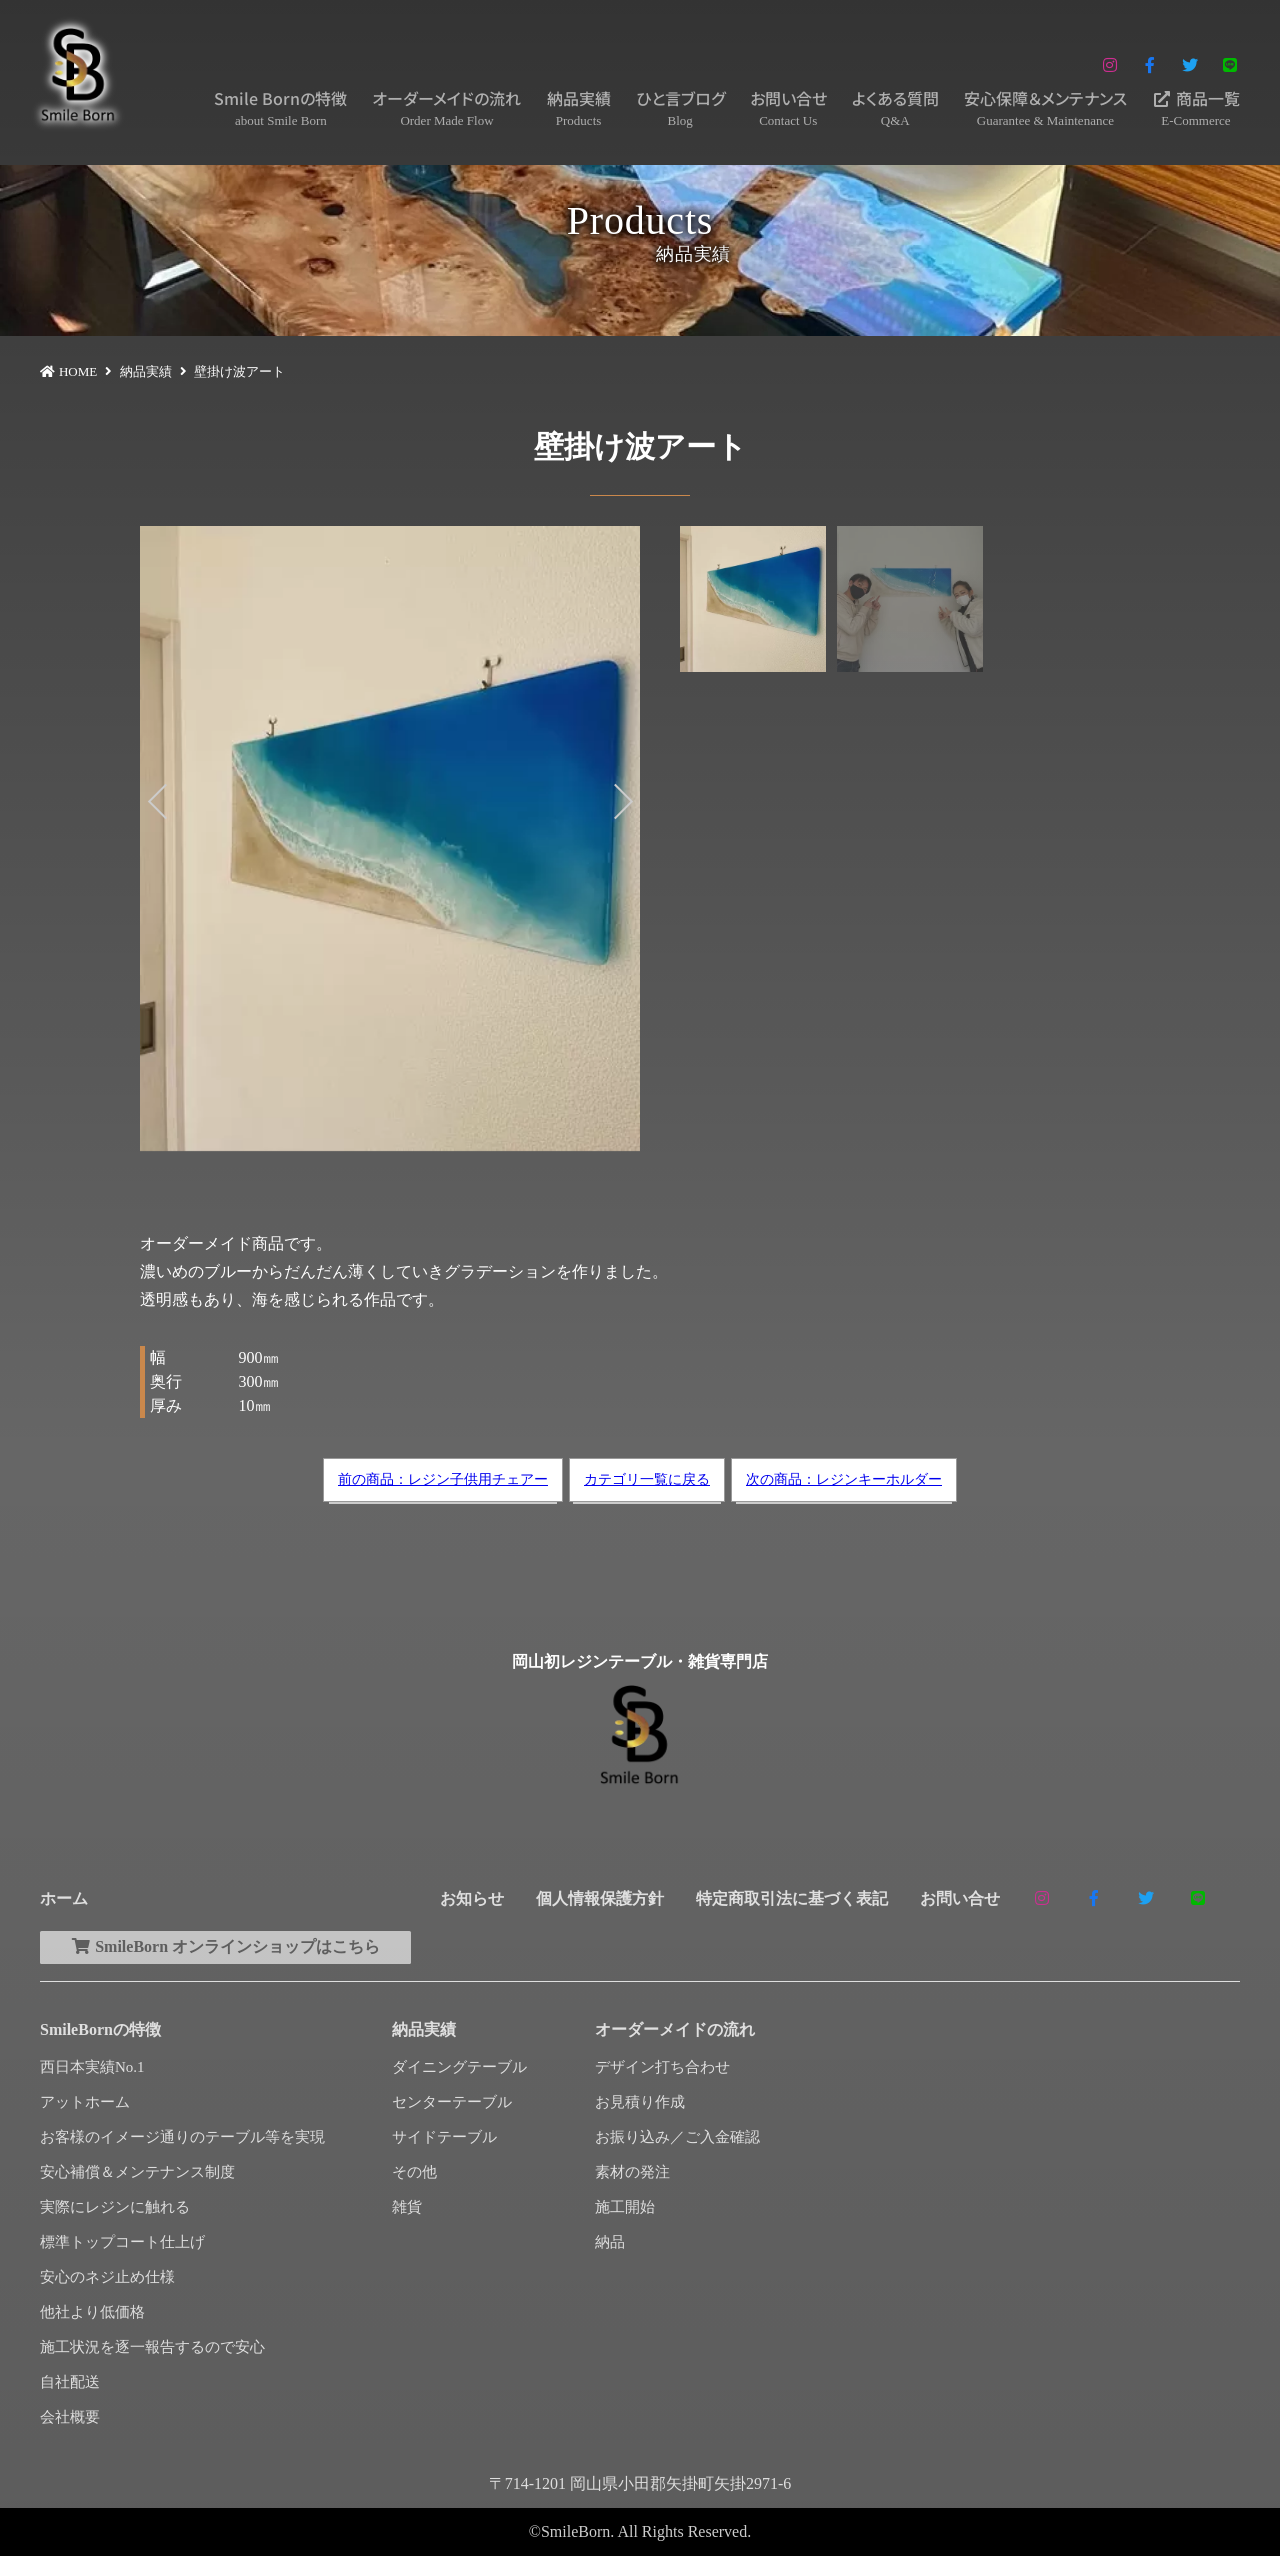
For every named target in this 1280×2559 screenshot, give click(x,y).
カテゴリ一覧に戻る (647, 1479)
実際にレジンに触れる (115, 2210)
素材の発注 (632, 2175)
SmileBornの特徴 (100, 2032)
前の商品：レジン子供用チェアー (443, 1479)
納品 (610, 2245)
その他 (414, 2175)
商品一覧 (1196, 108)
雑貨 (407, 2210)
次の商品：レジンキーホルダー (844, 1479)
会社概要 (70, 2420)
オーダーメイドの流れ (446, 108)
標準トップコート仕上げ (122, 2245)
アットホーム (85, 2105)
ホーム (64, 1898)
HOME (78, 371)
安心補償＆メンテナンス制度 (137, 2175)
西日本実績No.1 (92, 2070)
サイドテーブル (444, 2140)
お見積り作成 (640, 2105)
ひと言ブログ (680, 108)
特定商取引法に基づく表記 (792, 1898)
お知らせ (472, 1898)
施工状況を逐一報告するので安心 (152, 2350)
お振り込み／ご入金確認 (677, 2140)
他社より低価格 (92, 2315)
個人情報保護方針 (600, 1898)
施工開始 (625, 2210)
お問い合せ (788, 108)
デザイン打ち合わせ (662, 2070)
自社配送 (70, 2385)
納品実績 (579, 108)
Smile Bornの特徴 (280, 108)
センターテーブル (452, 2105)
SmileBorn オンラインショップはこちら (234, 1948)
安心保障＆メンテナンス (1045, 108)
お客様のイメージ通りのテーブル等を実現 (182, 2140)
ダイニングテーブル (459, 2070)
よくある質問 (895, 108)
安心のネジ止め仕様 (107, 2280)
